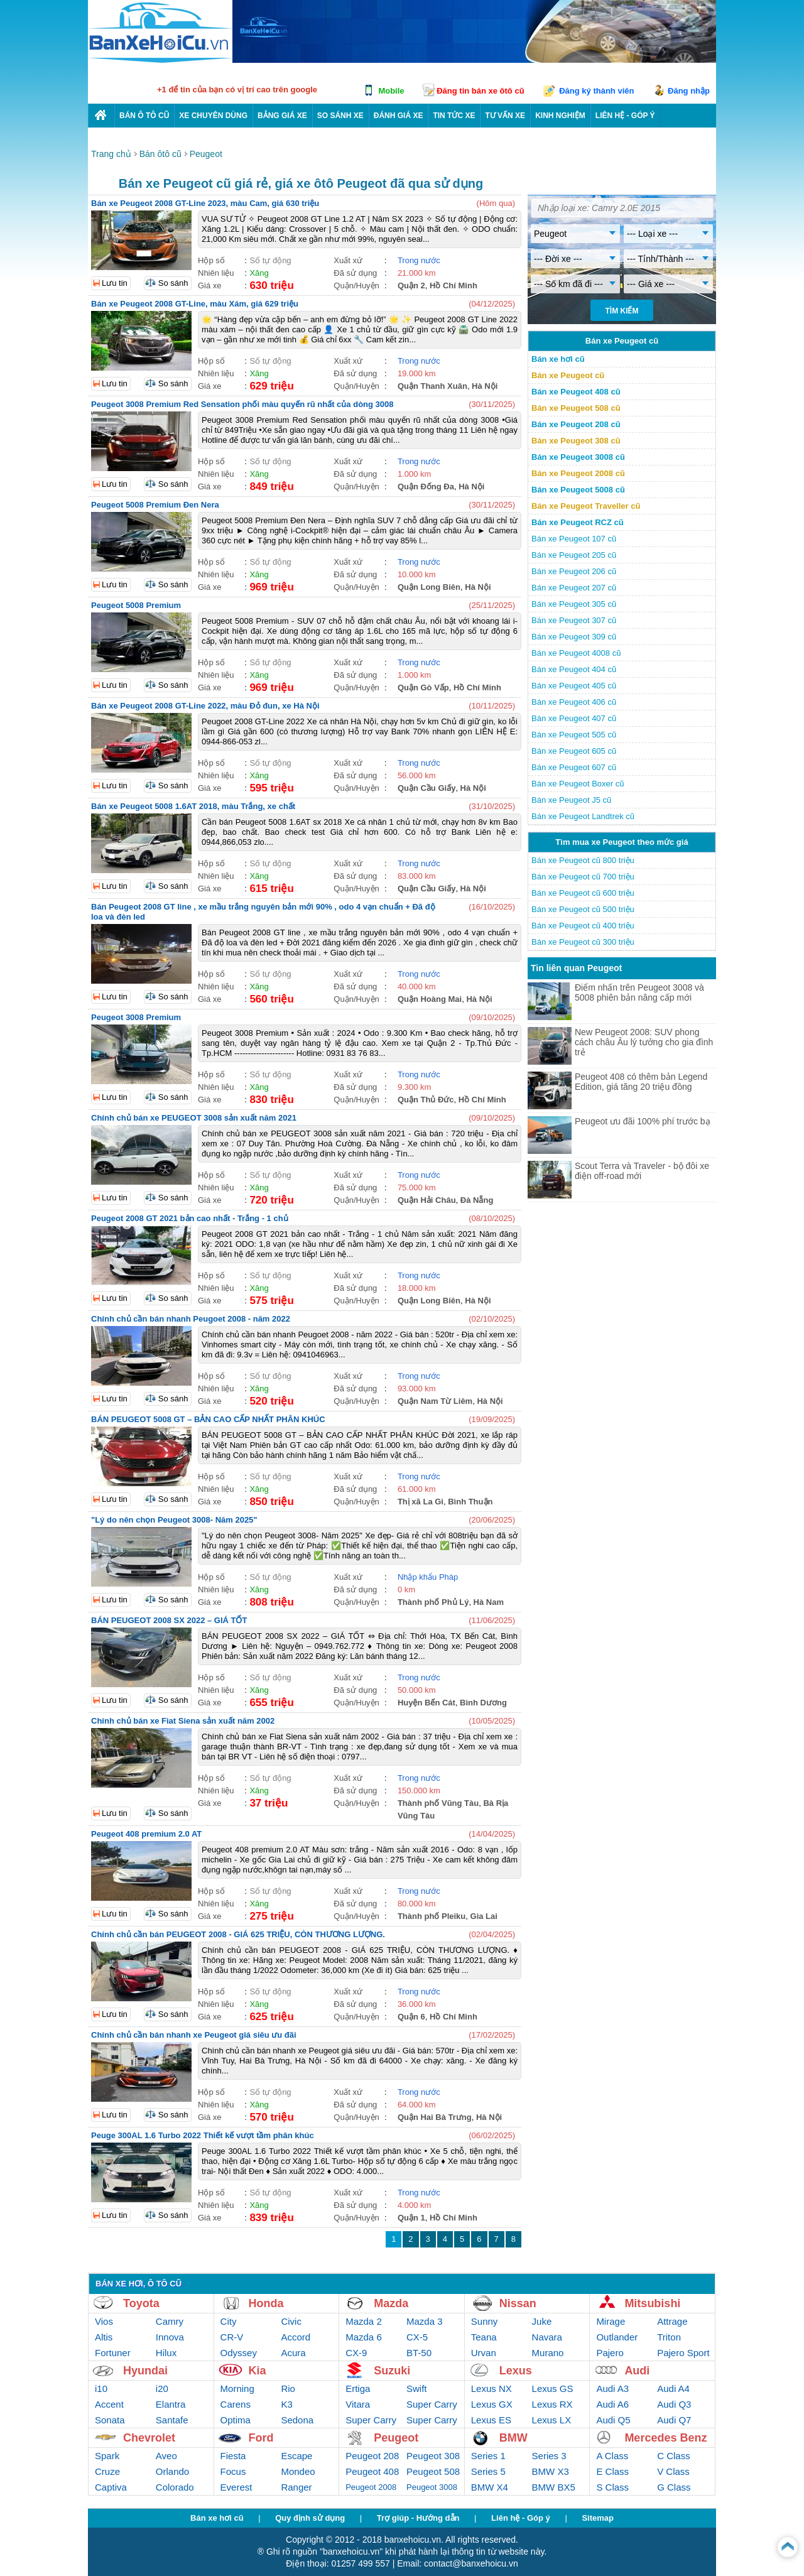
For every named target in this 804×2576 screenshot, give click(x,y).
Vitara (357, 2404)
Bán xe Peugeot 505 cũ (573, 734)
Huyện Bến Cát (426, 1702)
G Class (673, 2487)
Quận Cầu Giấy (427, 788)
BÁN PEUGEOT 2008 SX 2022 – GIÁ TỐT (169, 1620)
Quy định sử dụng (310, 2518)
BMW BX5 (553, 2487)
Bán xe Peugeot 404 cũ (573, 669)
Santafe (172, 2420)
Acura (293, 2352)
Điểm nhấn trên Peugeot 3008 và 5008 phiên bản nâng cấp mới (639, 992)
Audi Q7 (674, 2420)
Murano (548, 2352)
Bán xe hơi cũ (558, 359)
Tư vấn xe (505, 115)
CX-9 (356, 2352)
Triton (669, 2337)
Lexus (515, 2370)
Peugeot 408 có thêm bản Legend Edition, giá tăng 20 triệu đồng (641, 1082)
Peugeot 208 (372, 2455)
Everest (236, 2487)
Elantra (171, 2404)
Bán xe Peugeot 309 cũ (573, 636)
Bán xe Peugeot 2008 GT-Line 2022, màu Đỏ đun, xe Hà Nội (205, 705)
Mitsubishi (652, 2303)
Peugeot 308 (433, 2455)
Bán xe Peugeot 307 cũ (573, 620)
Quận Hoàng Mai (430, 999)
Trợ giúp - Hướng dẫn (418, 2518)
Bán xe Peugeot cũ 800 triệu (582, 860)
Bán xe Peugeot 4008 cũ (576, 653)
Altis (103, 2337)
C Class (673, 2455)
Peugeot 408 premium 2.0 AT (146, 1834)
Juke (542, 2321)
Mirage (610, 2321)
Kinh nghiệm (560, 115)
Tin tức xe (454, 115)
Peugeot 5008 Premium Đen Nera (155, 504)
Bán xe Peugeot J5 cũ (571, 800)
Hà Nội (484, 386)
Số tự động (270, 260)
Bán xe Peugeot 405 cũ (573, 685)
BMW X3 (550, 2471)
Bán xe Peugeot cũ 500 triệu (582, 909)
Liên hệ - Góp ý (520, 2518)
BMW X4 (489, 2487)
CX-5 (417, 2337)
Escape (296, 2455)
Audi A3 (612, 2388)
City (228, 2321)
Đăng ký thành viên (596, 90)
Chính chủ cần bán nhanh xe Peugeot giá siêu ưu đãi (193, 2035)
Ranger (296, 2487)
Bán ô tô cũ (144, 115)
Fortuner (113, 2352)
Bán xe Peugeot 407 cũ (573, 718)
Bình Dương (483, 1702)
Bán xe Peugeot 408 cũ (576, 391)
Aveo (166, 2455)
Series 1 (488, 2455)
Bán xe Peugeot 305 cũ (573, 604)
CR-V (232, 2337)
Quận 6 (411, 2016)
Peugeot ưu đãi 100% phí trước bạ (642, 1121)
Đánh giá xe (398, 115)
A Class (612, 2455)
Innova (170, 2337)
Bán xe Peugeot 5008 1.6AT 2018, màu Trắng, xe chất (193, 806)
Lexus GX (492, 2404)
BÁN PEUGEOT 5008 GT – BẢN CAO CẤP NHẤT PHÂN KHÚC (208, 1419)
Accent (109, 2404)
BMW (513, 2438)
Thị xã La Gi (420, 1501)
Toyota (141, 2303)
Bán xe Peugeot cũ (567, 375)
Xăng (258, 273)
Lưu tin (115, 283)
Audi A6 (612, 2404)
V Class (673, 2471)
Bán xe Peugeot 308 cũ (576, 440)
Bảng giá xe (282, 115)
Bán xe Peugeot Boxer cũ (577, 783)
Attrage (672, 2321)
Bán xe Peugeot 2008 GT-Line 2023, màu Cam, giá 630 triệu (205, 203)
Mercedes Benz (665, 2438)
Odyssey (238, 2352)
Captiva (111, 2487)
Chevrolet (149, 2438)
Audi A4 (673, 2388)
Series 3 (549, 2455)
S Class (612, 2487)
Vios (104, 2321)
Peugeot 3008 (431, 2487)
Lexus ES (491, 2420)
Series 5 (488, 2471)
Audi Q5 (613, 2420)
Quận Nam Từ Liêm (435, 1401)
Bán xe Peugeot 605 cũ (573, 751)
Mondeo (298, 2471)
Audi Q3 (674, 2404)
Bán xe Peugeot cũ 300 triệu (582, 942)
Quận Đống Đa (426, 486)
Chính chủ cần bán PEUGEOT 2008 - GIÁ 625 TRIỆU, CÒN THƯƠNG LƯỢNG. (238, 1934)
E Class (612, 2471)
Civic (291, 2321)
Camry (169, 2321)
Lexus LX (552, 2420)
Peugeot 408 (372, 2471)
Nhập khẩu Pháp (428, 1577)
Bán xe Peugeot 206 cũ (573, 571)
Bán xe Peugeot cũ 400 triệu (582, 925)
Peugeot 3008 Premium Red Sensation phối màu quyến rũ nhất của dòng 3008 (242, 404)
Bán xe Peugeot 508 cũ (576, 408)
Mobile (391, 90)
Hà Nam (489, 1602)
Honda (266, 2303)
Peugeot (396, 2438)
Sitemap (598, 2518)
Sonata (110, 2420)
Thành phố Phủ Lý (433, 1602)
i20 (162, 2388)
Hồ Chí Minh (453, 285)
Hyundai (145, 2370)
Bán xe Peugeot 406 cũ (573, 702)
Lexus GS (552, 2388)
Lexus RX (552, 2404)
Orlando (172, 2471)
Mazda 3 (424, 2321)
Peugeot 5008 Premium (136, 605)
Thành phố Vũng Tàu (438, 1803)
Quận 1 (411, 2217)
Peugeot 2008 (370, 2487)
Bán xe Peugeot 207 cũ (573, 587)
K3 (286, 2404)
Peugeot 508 (433, 2471)
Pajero (609, 2352)
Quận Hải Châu (427, 1200)
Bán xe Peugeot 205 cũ (573, 555)
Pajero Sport (683, 2352)
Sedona (297, 2420)
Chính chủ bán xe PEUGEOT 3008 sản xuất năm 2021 (193, 1117)
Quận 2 (411, 285)
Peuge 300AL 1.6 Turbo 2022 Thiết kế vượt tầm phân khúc (202, 2135)
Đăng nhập (689, 90)
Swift (416, 2388)
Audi (636, 2370)
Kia (257, 2370)
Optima (235, 2420)
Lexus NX (491, 2388)
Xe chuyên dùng (213, 115)
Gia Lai (483, 1916)
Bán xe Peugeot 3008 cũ (578, 457)
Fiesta (233, 2455)
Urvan (483, 2352)
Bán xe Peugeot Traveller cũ (585, 506)
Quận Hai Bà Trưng (435, 2117)
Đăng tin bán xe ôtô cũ (480, 90)
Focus (233, 2471)
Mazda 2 (363, 2321)
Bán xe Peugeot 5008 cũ (578, 489)
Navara (547, 2337)
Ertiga (357, 2388)
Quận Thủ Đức (426, 1099)
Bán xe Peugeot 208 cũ (576, 424)
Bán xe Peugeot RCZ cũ (577, 522)
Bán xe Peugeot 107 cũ (573, 538)
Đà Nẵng (477, 1200)
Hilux (166, 2352)
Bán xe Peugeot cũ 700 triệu (582, 876)
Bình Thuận (470, 1501)
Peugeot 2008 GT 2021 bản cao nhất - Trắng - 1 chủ (189, 1218)
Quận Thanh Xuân (432, 386)
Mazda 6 (363, 2337)
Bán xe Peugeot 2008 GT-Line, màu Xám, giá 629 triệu (194, 303)
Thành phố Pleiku (431, 1916)
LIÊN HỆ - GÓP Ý (625, 115)
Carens (235, 2404)
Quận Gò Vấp (423, 687)
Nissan (517, 2303)
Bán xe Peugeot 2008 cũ (578, 473)
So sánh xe (340, 115)
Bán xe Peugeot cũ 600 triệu (582, 893)
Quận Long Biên (429, 587)
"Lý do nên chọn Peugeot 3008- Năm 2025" (174, 1519)
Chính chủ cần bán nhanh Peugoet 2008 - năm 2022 (190, 1318)
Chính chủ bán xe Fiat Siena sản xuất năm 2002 (182, 1720)
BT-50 (419, 2352)
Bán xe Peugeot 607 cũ (573, 767)
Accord (295, 2337)
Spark (107, 2455)
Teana (484, 2337)
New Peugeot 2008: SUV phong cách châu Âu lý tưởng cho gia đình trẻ (644, 1042)
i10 (101, 2388)
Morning (237, 2388)
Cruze (107, 2471)
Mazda (391, 2303)
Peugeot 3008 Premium (136, 1017)
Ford (261, 2438)
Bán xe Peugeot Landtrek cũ (582, 816)
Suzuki (392, 2370)
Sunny (484, 2321)
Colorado (175, 2487)
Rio (288, 2388)
